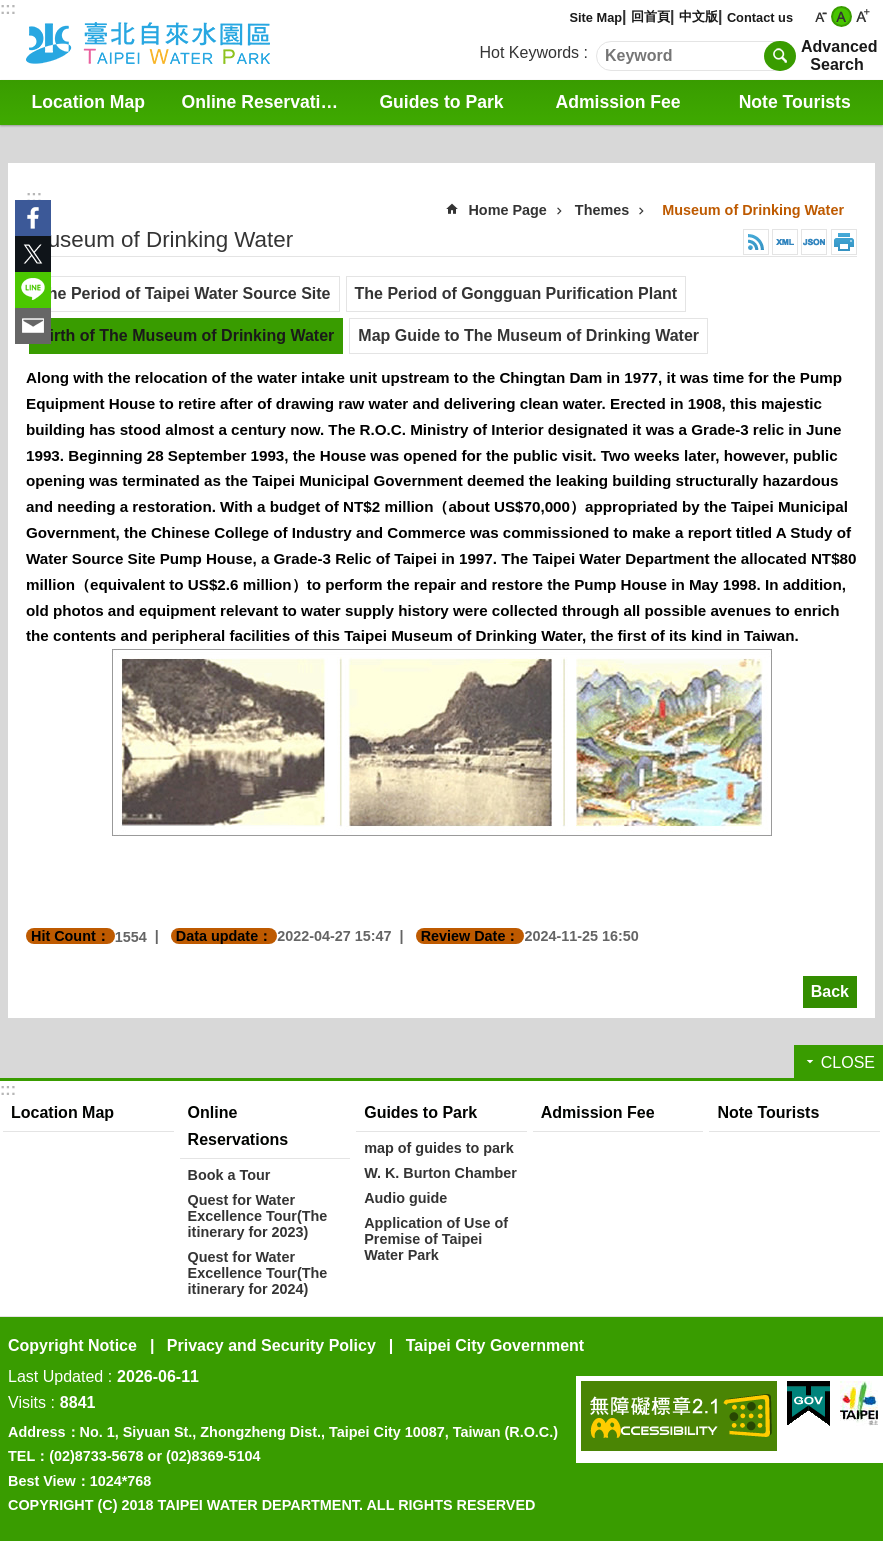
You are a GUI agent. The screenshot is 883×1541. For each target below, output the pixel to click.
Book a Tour (229, 1175)
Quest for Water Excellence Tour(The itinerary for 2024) (258, 1273)
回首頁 (650, 16)
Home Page (507, 210)
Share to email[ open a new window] (33, 326)
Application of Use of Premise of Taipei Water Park (436, 1239)
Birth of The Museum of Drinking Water (186, 335)
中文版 (698, 16)
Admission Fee (618, 102)
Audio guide (405, 1198)
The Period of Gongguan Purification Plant (516, 293)
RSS (756, 242)
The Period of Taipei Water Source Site (184, 293)
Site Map (595, 17)
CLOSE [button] (848, 1062)
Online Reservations (267, 102)
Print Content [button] (844, 242)
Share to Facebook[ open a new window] (33, 218)
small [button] (820, 16)
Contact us (760, 17)
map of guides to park (439, 1148)
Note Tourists (795, 102)
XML (785, 242)
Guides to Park (441, 102)
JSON (814, 242)
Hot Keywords (530, 52)
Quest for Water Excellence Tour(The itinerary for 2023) (258, 1216)
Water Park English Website (175, 40)
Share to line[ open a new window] (33, 290)
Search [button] (780, 56)
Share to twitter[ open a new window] (33, 254)
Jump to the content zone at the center (10, 10)
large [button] (862, 16)
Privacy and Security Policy (271, 1345)
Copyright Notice (72, 1345)
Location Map (88, 102)
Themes (602, 210)
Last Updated (55, 1376)
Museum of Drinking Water (753, 210)
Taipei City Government (495, 1345)
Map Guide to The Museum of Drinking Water (528, 335)
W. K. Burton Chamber (440, 1173)
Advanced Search (837, 55)
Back (830, 991)
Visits (27, 1402)
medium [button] (841, 16)
